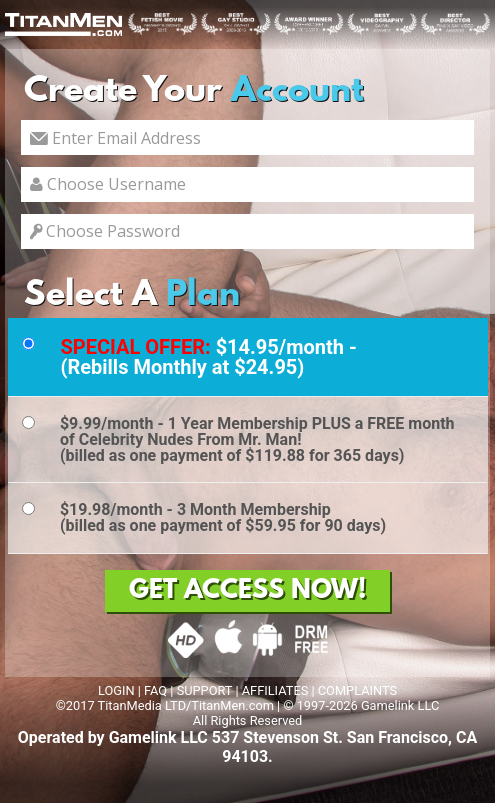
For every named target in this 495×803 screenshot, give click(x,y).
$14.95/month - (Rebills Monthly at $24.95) (208, 357)
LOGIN (116, 690)
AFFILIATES (275, 690)
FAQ (155, 690)
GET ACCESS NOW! (247, 591)
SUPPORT (205, 690)
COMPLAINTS (357, 690)
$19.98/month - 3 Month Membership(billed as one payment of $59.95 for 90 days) (223, 517)
